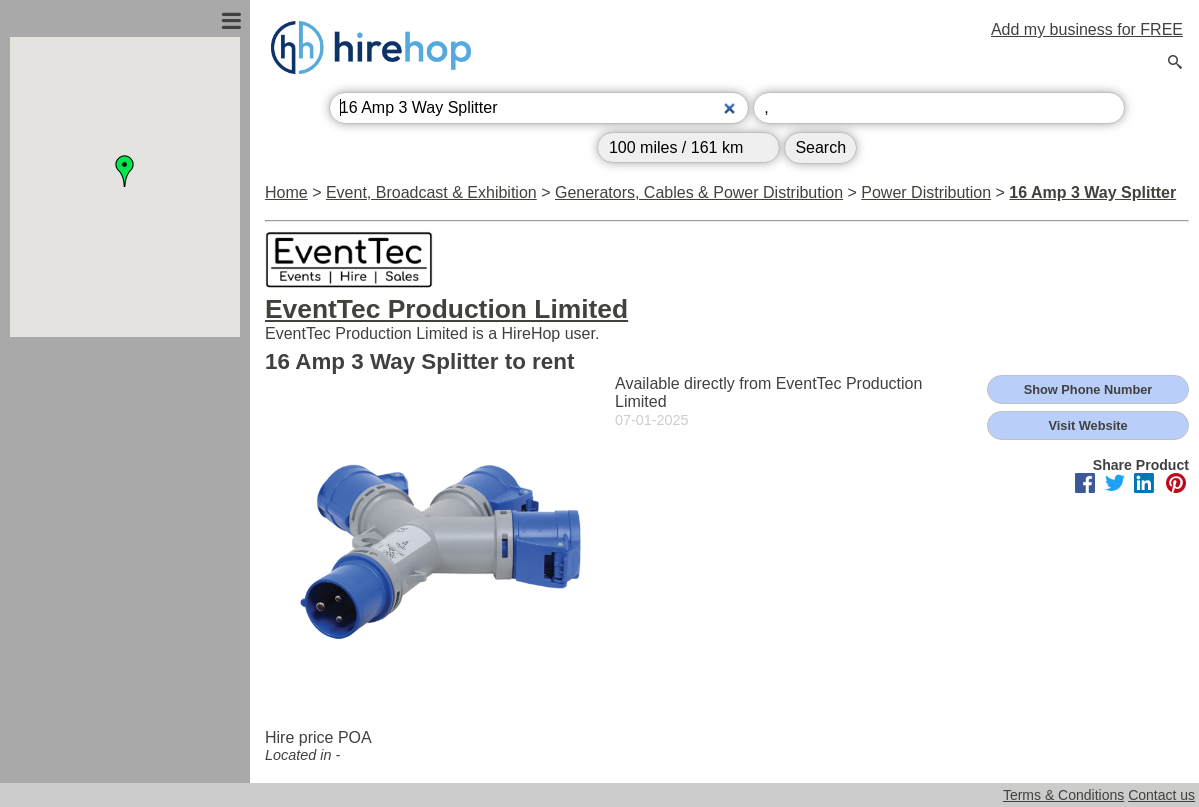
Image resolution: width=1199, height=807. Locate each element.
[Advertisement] (125, 553)
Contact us (1161, 795)
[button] (125, 171)
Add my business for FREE (1087, 29)
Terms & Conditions (1063, 795)
